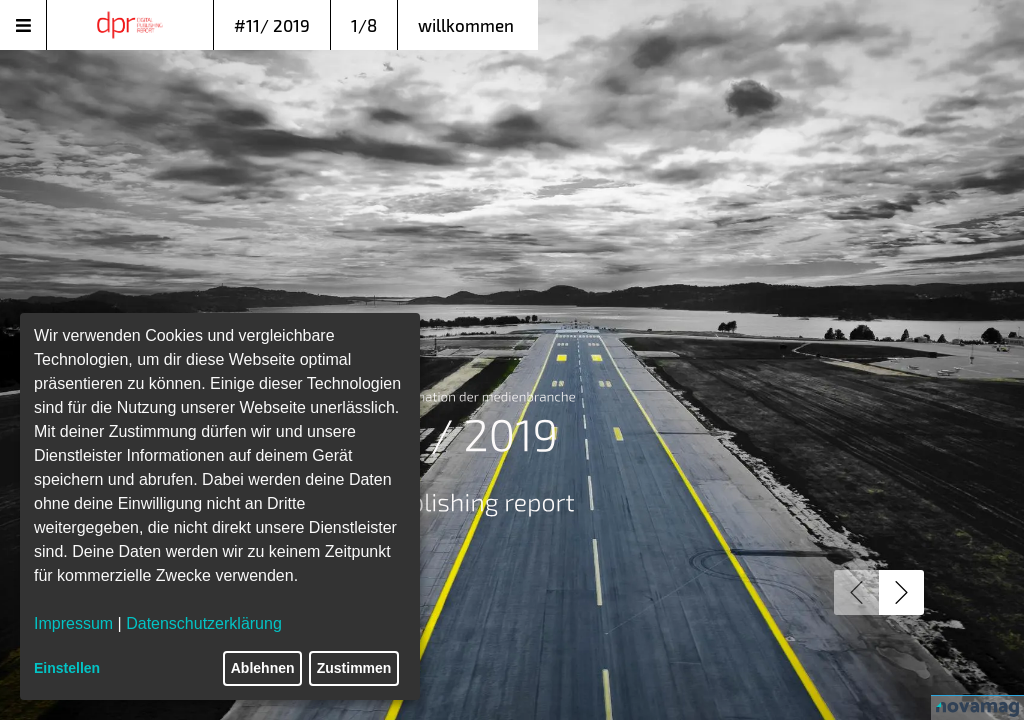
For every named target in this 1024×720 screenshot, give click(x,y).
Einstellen (67, 668)
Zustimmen (354, 668)
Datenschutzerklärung (204, 623)
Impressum (73, 623)
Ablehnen (263, 668)
